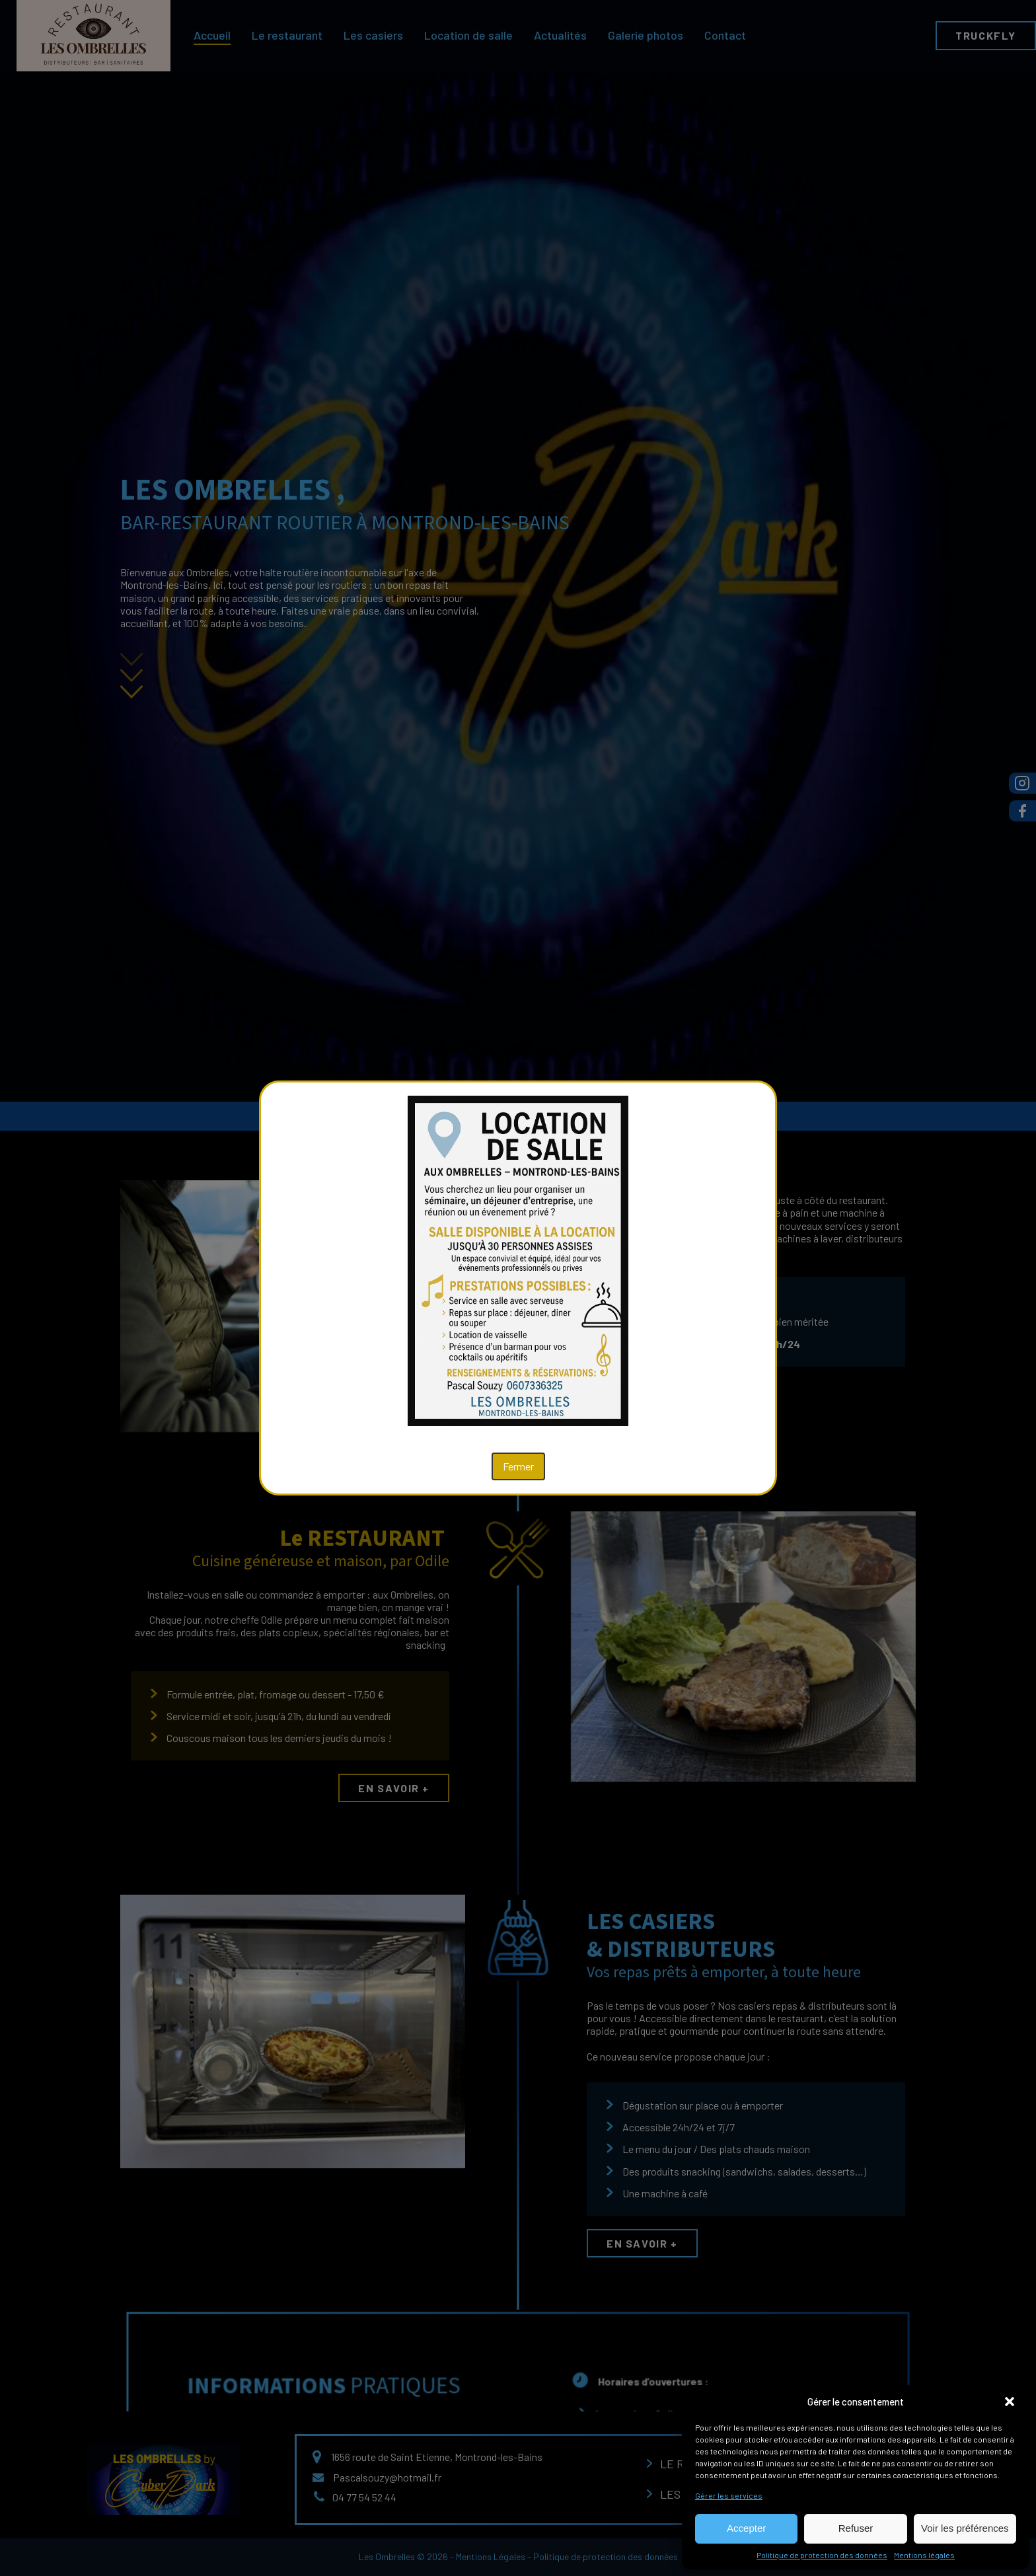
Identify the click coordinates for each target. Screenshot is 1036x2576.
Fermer (518, 1466)
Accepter (746, 2528)
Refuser (855, 2528)
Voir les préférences (965, 2528)
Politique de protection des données (822, 2554)
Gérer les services (728, 2495)
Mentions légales (924, 2554)
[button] (1009, 2401)
